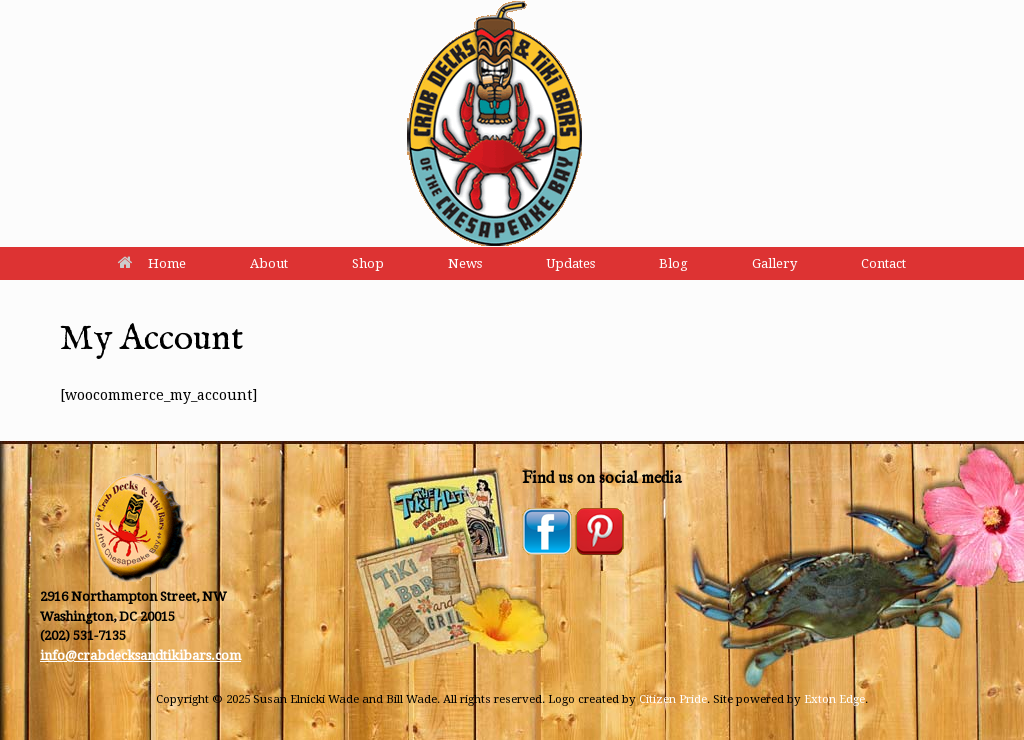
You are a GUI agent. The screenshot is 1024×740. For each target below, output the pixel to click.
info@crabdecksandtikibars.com (140, 655)
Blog (673, 263)
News (465, 263)
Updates (570, 263)
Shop (368, 263)
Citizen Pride (673, 699)
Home (152, 263)
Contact (883, 263)
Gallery (774, 263)
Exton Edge (834, 699)
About (269, 263)
